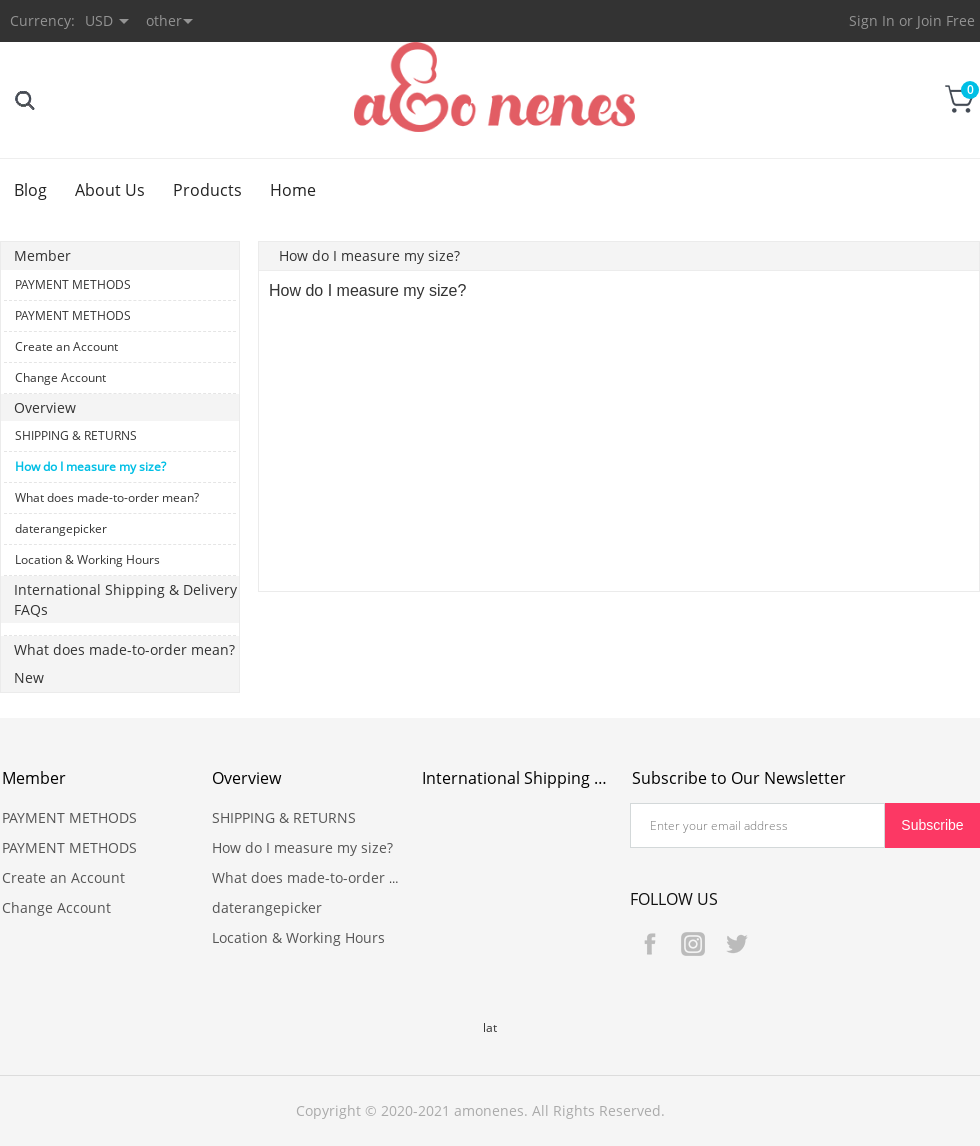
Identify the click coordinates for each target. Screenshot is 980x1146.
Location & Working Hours (87, 559)
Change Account (60, 377)
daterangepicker (61, 528)
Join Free (946, 20)
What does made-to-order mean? (107, 497)
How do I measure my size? (90, 466)
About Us (110, 190)
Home (293, 190)
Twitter (736, 944)
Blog (30, 190)
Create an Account (66, 346)
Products (207, 190)
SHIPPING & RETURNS (76, 435)
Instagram (693, 944)
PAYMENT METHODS (73, 284)
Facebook (650, 944)
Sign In (872, 20)
